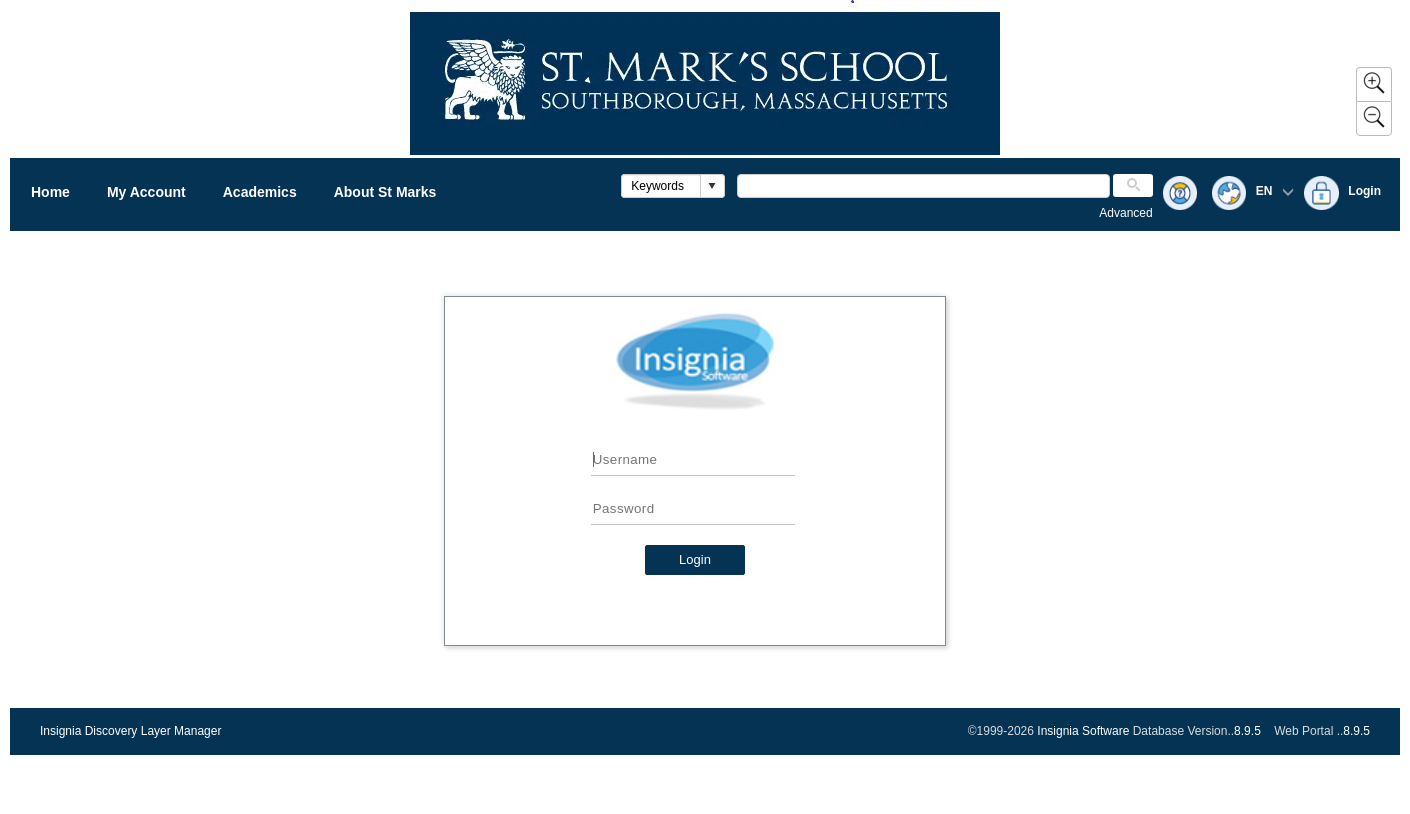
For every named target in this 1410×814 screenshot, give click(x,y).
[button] (712, 186)
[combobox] (661, 186)
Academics (260, 192)
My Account (146, 192)
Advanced (1125, 213)
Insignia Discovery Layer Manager (130, 731)
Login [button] (695, 559)
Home (50, 192)
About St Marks (385, 192)
